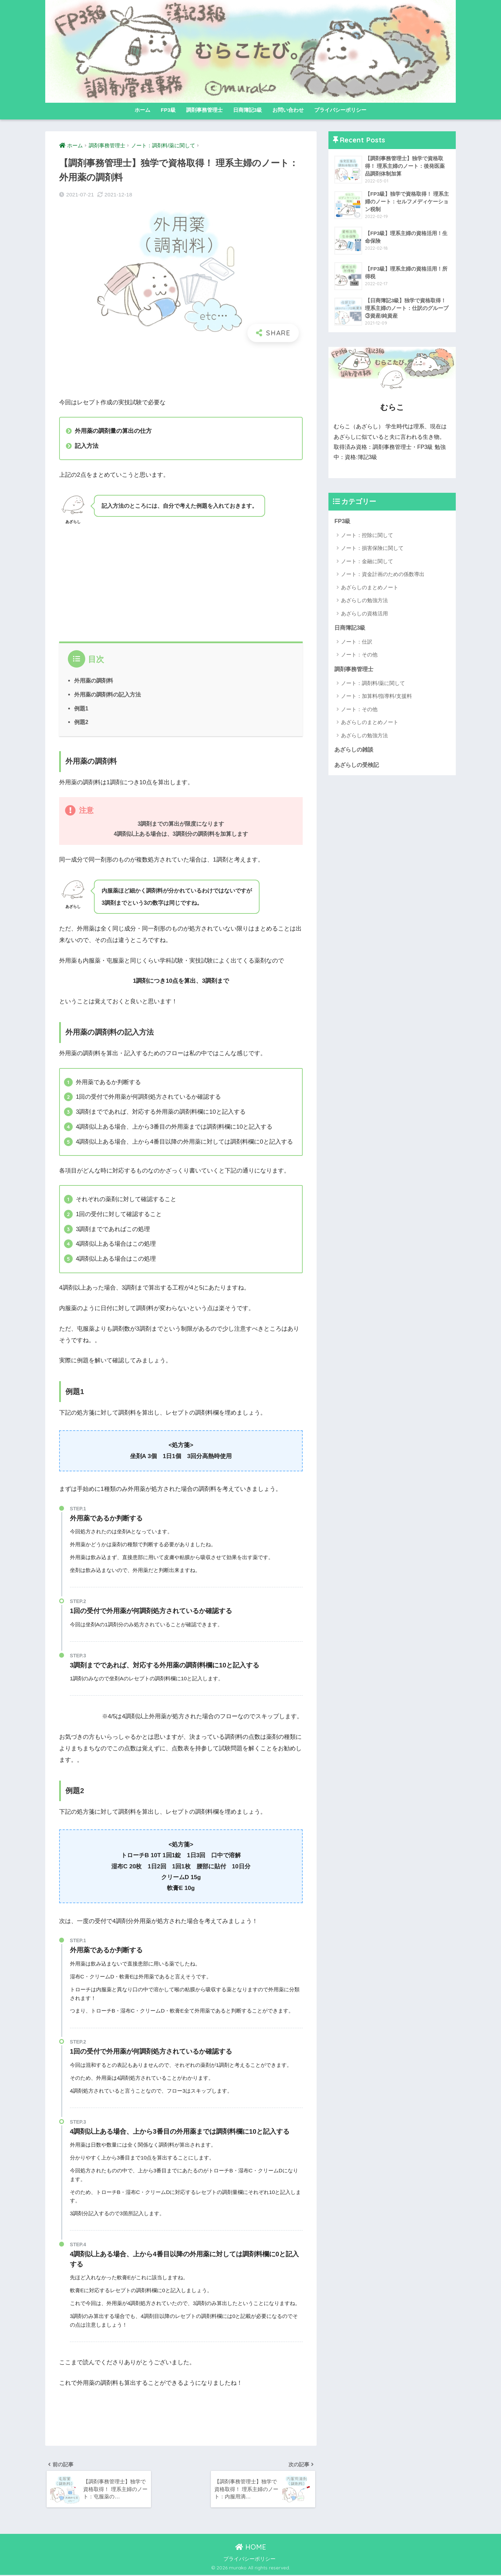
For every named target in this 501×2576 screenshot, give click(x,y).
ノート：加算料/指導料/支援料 (376, 697)
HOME (250, 2548)
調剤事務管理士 (204, 110)
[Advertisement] (181, 370)
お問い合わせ (288, 110)
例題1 (81, 708)
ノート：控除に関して (367, 535)
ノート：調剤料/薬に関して (373, 684)
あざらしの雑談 (355, 750)
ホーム (142, 110)
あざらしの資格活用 (364, 613)
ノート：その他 (359, 655)
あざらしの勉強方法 (364, 601)
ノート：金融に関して (367, 561)
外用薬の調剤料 (93, 680)
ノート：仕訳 (356, 642)
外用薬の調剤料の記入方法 (107, 694)
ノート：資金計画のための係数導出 (382, 574)
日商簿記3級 (247, 110)
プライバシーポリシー (340, 110)
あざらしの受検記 (358, 765)
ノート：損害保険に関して (372, 548)
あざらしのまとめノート (369, 587)
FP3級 (168, 110)
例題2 (81, 722)
